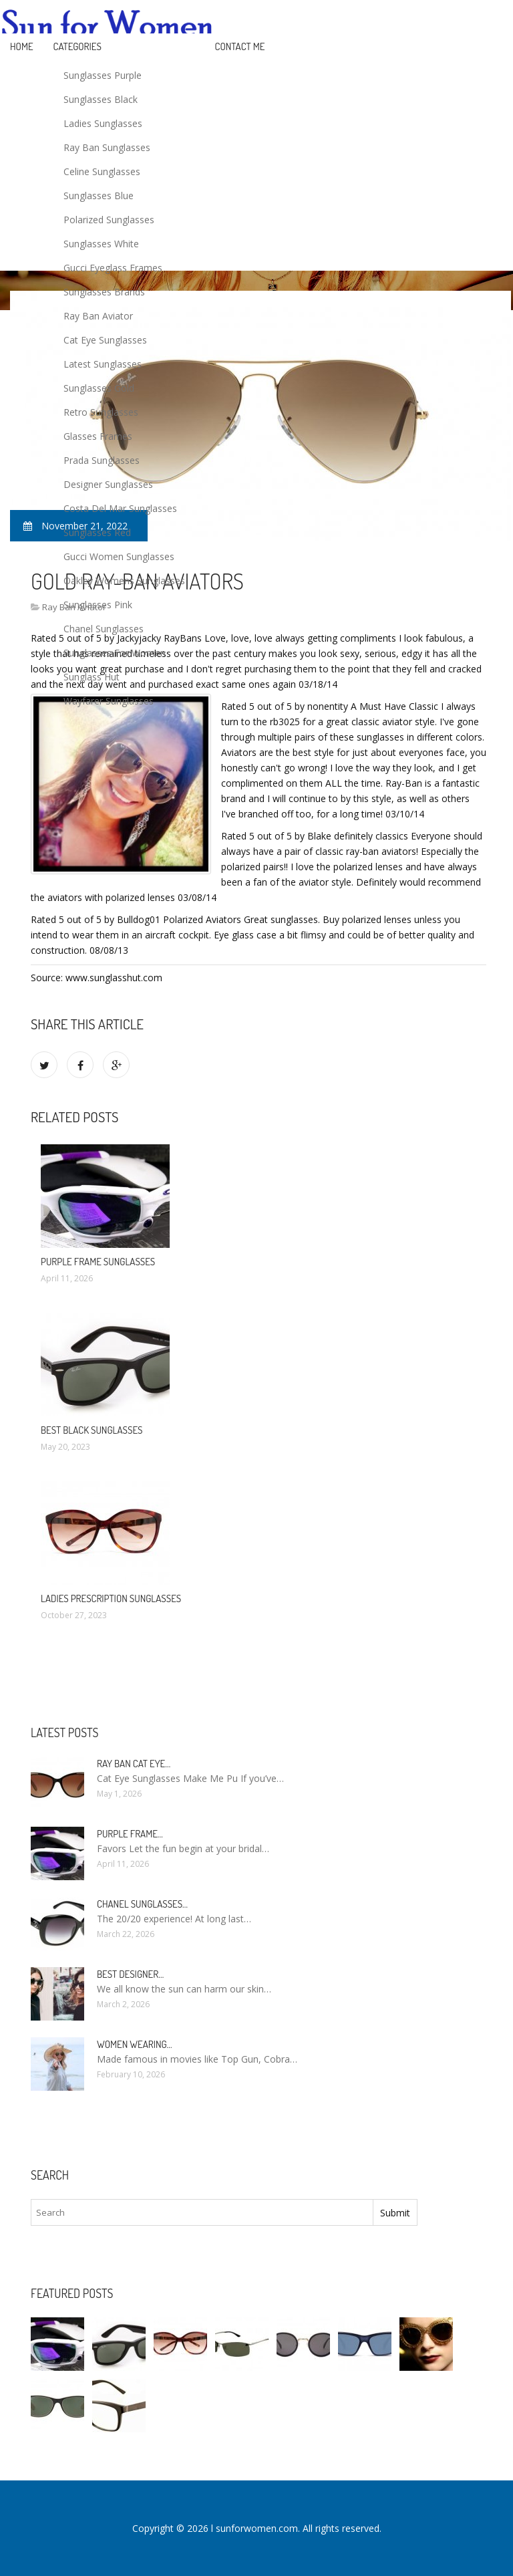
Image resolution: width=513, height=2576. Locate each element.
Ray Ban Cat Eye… (133, 1763)
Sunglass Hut (91, 676)
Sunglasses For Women (114, 652)
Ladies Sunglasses (102, 123)
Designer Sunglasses (108, 484)
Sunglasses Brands (104, 291)
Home (21, 46)
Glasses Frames (97, 436)
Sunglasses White (101, 243)
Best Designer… (130, 1974)
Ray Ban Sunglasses (106, 147)
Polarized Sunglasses (108, 219)
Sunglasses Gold (98, 388)
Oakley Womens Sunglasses (124, 580)
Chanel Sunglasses (103, 628)
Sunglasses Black (100, 99)
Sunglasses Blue (98, 195)
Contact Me (240, 46)
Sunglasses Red (97, 532)
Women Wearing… (134, 2044)
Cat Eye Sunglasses (105, 340)
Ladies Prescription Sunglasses (111, 1598)
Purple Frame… (130, 1833)
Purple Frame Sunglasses (98, 1261)
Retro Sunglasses (100, 412)
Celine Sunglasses (101, 171)
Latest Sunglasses (102, 364)
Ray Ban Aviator (98, 315)
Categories (77, 46)
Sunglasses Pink (97, 604)
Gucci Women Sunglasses (118, 556)
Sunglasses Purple (102, 75)
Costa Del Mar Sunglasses (120, 508)
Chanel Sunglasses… (142, 1904)
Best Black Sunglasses (91, 1430)
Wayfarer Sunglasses (108, 700)
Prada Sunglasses (101, 460)
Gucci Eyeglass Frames (112, 267)
